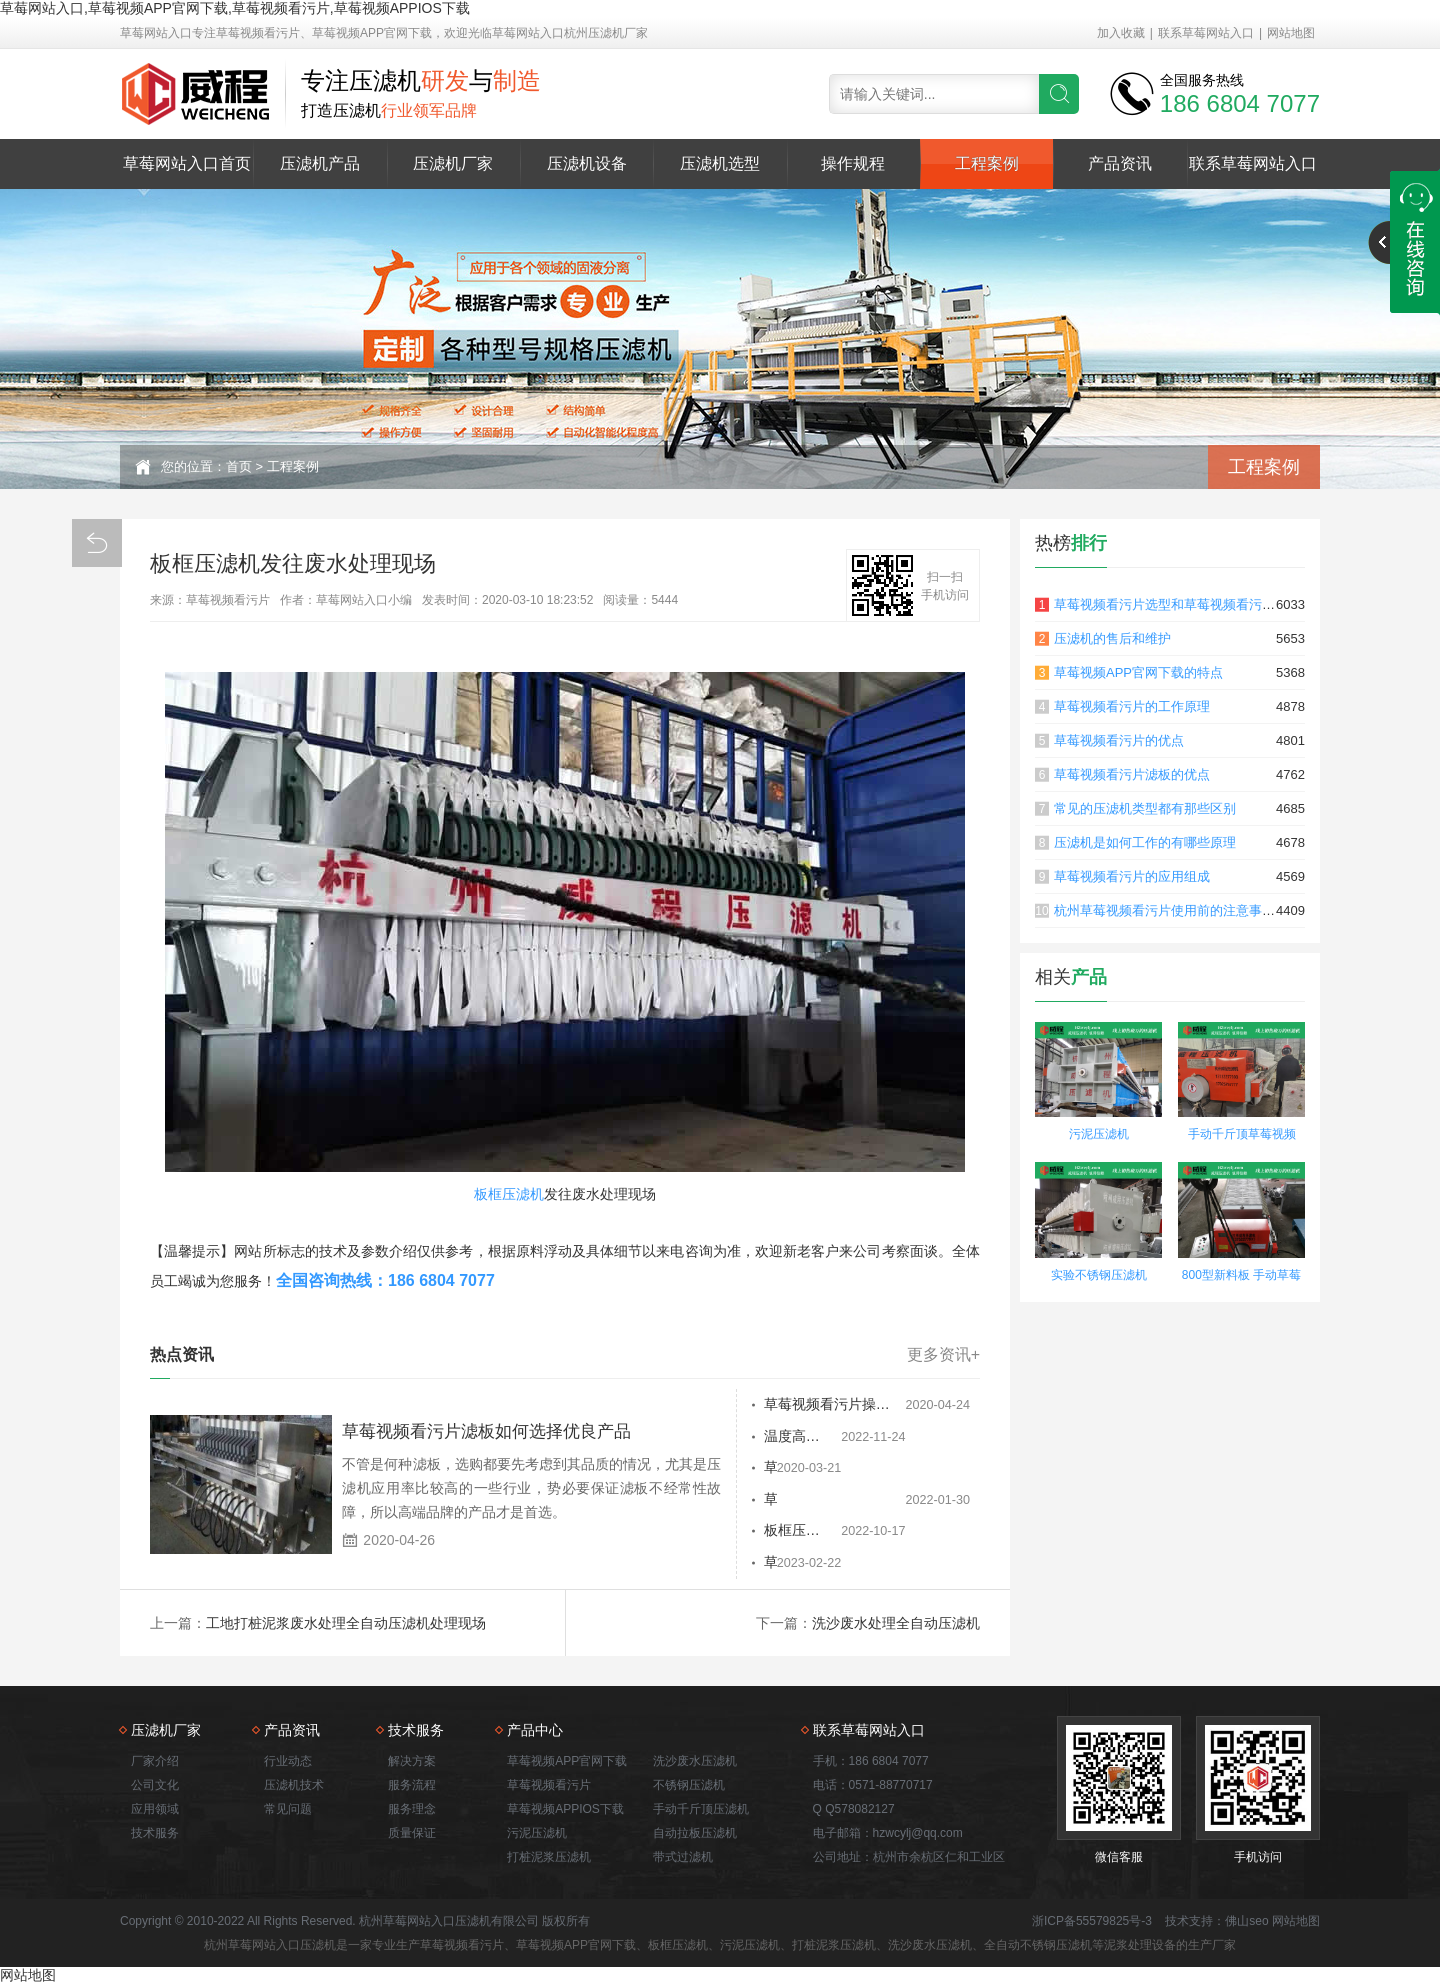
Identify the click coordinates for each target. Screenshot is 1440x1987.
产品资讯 (1120, 163)
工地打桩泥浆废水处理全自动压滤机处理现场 (346, 1625)
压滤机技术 (294, 1787)
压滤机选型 (720, 163)
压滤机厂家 (453, 163)
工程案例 (987, 163)
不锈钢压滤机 (689, 1787)
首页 (239, 466)
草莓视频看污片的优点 (1119, 740)
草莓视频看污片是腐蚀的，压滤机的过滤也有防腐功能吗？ (798, 1565)
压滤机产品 (320, 163)
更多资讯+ (943, 1355)
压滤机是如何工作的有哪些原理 (1145, 842)
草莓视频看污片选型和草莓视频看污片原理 (1177, 604)
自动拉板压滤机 (695, 1835)
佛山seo (1246, 1923)
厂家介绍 (155, 1763)
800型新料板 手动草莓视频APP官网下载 (1241, 1277)
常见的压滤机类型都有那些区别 (1145, 808)
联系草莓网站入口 (1206, 33)
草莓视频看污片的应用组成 (1132, 876)
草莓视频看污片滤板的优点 (1132, 774)
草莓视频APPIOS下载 (565, 1811)
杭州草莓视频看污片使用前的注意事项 (1164, 910)
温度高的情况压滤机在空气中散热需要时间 (798, 1437)
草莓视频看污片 (549, 1787)
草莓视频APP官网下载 (567, 1763)
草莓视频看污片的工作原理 (1132, 706)
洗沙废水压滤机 (695, 1763)
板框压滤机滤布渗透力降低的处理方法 (798, 1533)
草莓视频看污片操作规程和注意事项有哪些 (798, 1405)
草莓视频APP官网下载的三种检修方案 (798, 1469)
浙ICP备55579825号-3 (1092, 1923)
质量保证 (412, 1835)
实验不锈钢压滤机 (1099, 1275)
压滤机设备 (587, 163)
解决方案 (412, 1763)
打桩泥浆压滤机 (549, 1859)
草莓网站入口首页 (187, 163)
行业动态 (288, 1763)
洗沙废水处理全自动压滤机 (896, 1625)
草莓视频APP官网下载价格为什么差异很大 (798, 1501)
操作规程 (853, 163)
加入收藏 (1121, 33)
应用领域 (155, 1811)
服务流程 (412, 1787)
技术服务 (155, 1835)
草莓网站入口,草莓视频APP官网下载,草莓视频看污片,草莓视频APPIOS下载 (235, 8)
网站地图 (1291, 33)
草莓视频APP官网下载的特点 (1138, 672)
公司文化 (155, 1787)
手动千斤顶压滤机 (701, 1811)
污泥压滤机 (1099, 1134)
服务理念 (412, 1811)
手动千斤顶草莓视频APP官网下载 (1242, 1136)
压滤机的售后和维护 (1112, 638)
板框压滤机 (509, 1194)
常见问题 (288, 1811)
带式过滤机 (683, 1859)
